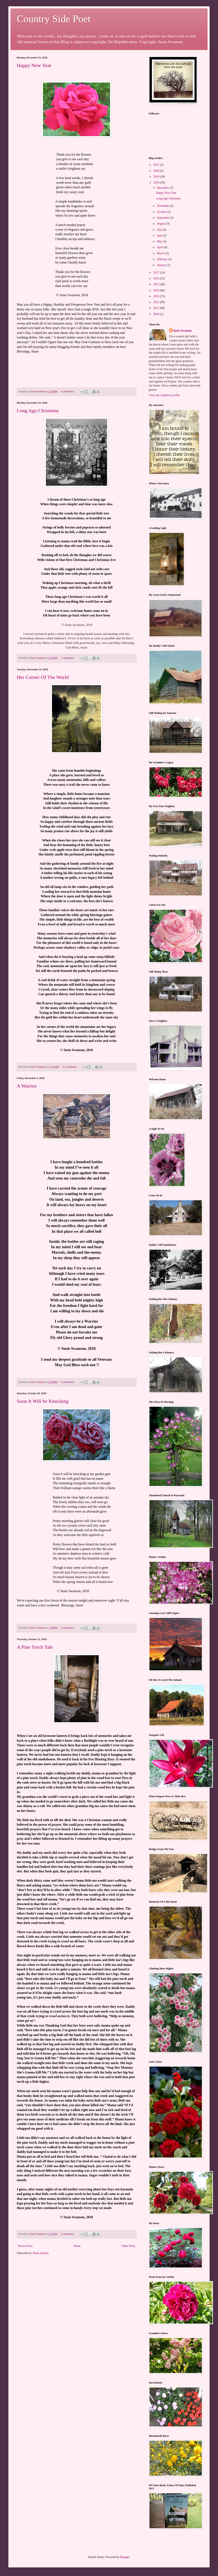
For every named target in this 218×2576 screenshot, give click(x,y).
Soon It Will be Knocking (43, 1401)
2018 (156, 182)
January (162, 265)
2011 (156, 308)
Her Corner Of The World (43, 677)
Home (77, 2246)
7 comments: (68, 657)
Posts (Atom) (40, 2253)
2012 (156, 302)
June (160, 235)
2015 (156, 284)
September (163, 217)
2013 (156, 296)
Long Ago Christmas (38, 410)
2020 (156, 170)
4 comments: (68, 391)
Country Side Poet (54, 18)
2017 (156, 272)
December (163, 187)
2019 (156, 176)
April (160, 247)
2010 (156, 314)
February (162, 259)
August (161, 223)
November (163, 205)
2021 (156, 164)
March (161, 253)
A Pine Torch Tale (35, 1647)
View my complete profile (164, 395)
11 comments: (70, 1066)
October (162, 211)
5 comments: (68, 1382)
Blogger (124, 2557)
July (159, 229)
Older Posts (128, 2246)
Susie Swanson (182, 330)
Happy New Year (34, 65)
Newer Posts (25, 2246)
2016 (156, 278)
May (160, 241)
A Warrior (27, 1086)
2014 (156, 290)
